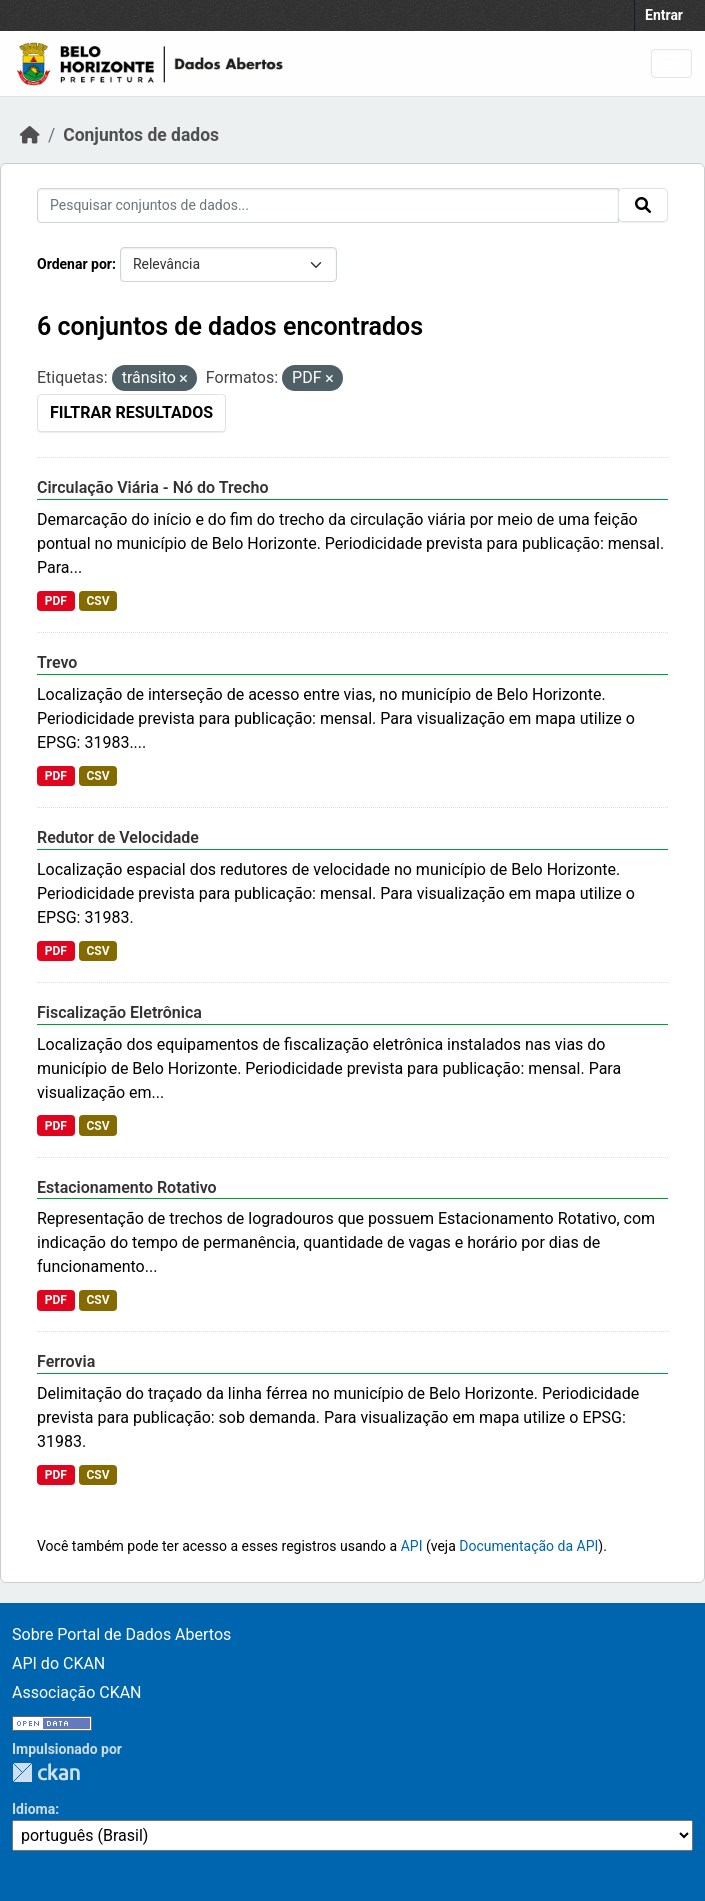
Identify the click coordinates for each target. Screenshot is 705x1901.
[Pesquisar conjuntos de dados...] (328, 205)
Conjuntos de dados (141, 135)
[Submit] (643, 205)
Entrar (664, 15)
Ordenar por (74, 264)
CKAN (46, 1772)
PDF (56, 601)
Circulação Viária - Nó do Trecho (153, 487)
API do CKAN (58, 1663)
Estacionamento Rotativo (127, 1187)
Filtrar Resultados (131, 412)
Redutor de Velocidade (118, 837)
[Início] (30, 135)
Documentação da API (528, 1546)
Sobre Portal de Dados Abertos (121, 1634)
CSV (97, 601)
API (412, 1546)
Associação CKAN (77, 1692)
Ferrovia (66, 1361)
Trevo (57, 662)
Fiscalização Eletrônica (119, 1012)
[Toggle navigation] (671, 63)
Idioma (33, 1809)
